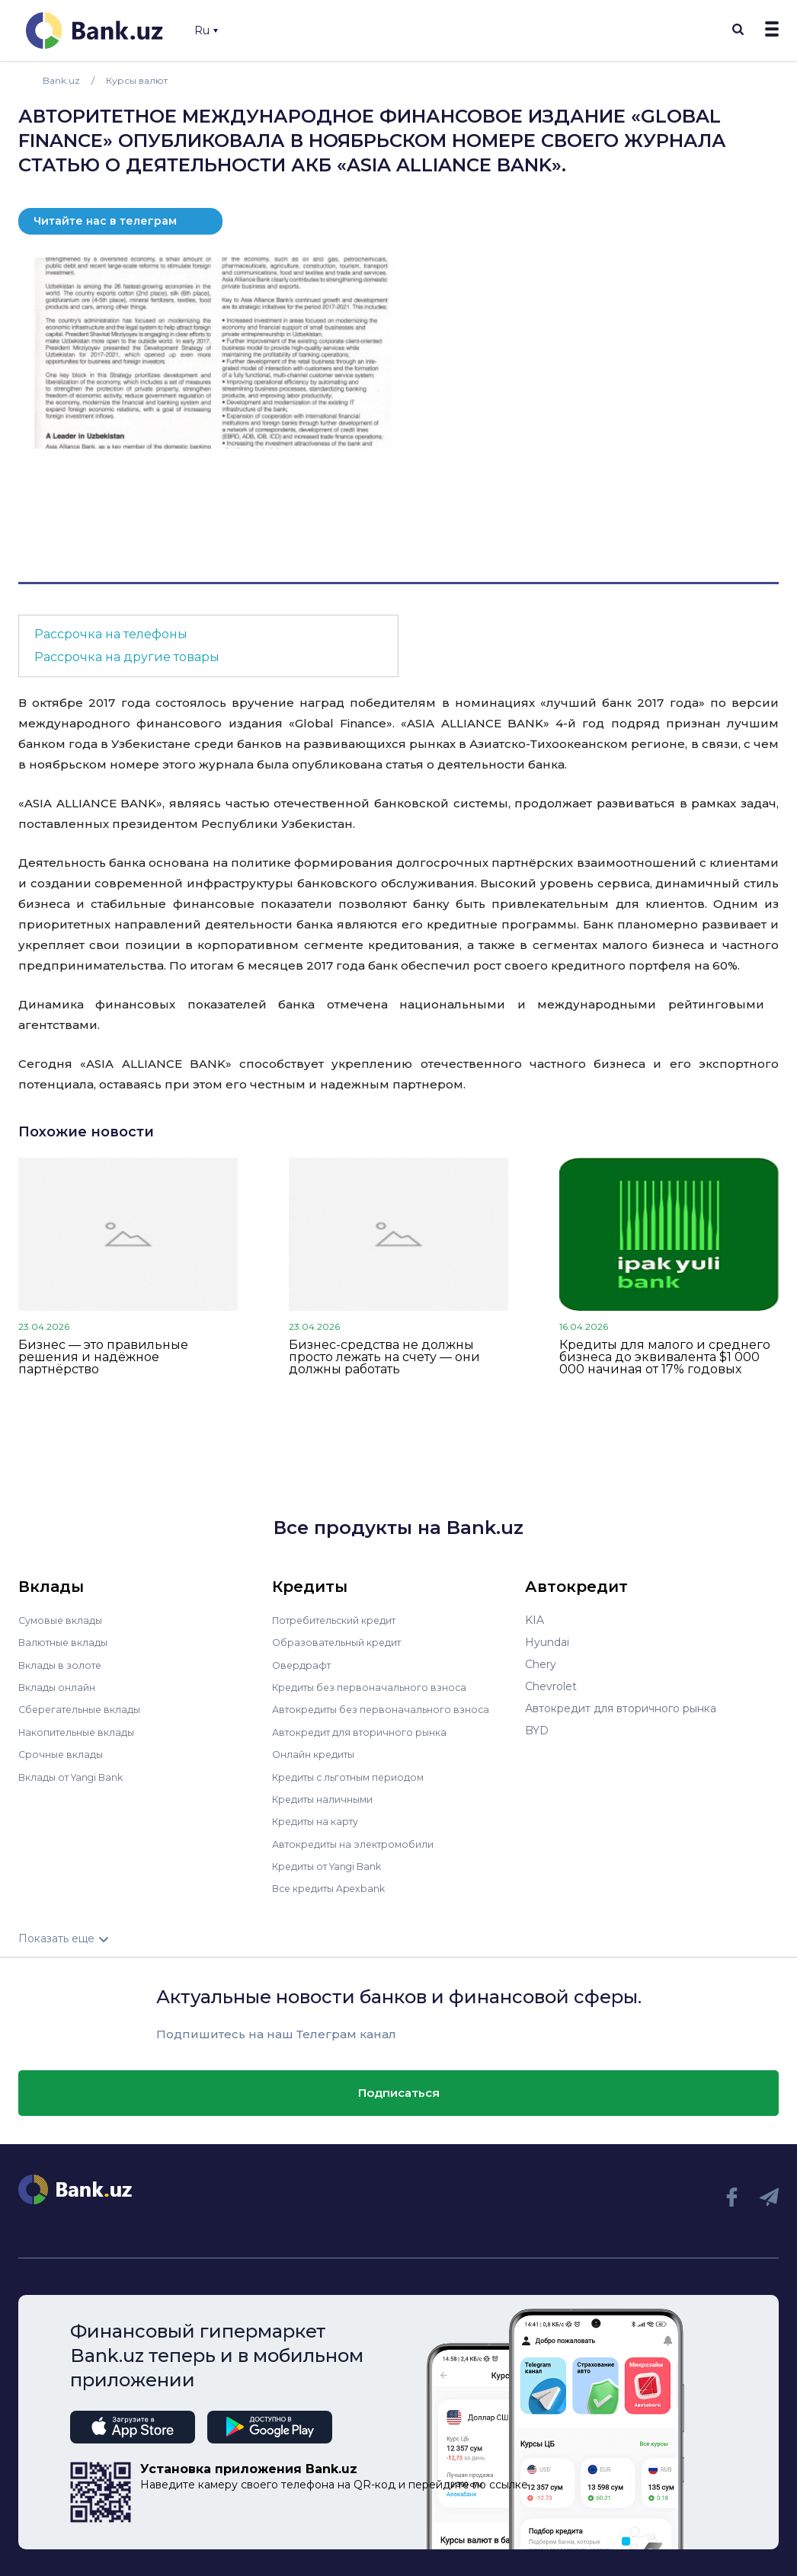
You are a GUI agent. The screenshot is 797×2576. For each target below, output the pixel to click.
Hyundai (547, 1642)
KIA (534, 1620)
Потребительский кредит (343, 1620)
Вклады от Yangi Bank (78, 1775)
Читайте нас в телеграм (105, 221)
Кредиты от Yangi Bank (335, 1863)
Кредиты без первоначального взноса (377, 1686)
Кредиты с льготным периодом (357, 1775)
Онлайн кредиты (318, 1752)
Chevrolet (551, 1686)
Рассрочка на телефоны (110, 634)
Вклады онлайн (60, 1686)
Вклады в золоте (64, 1664)
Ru (206, 30)
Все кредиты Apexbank (335, 1885)
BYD (537, 1730)
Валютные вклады (67, 1642)
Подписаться (399, 2089)
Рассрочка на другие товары (126, 657)
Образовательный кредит (343, 1642)
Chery (540, 1664)
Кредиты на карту (321, 1819)
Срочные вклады (64, 1752)
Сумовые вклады (64, 1620)
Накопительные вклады (83, 1730)
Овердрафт (303, 1664)
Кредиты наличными (328, 1797)
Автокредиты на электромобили (361, 1841)
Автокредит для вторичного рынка (367, 1730)
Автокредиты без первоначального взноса (389, 1708)
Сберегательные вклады (85, 1708)
